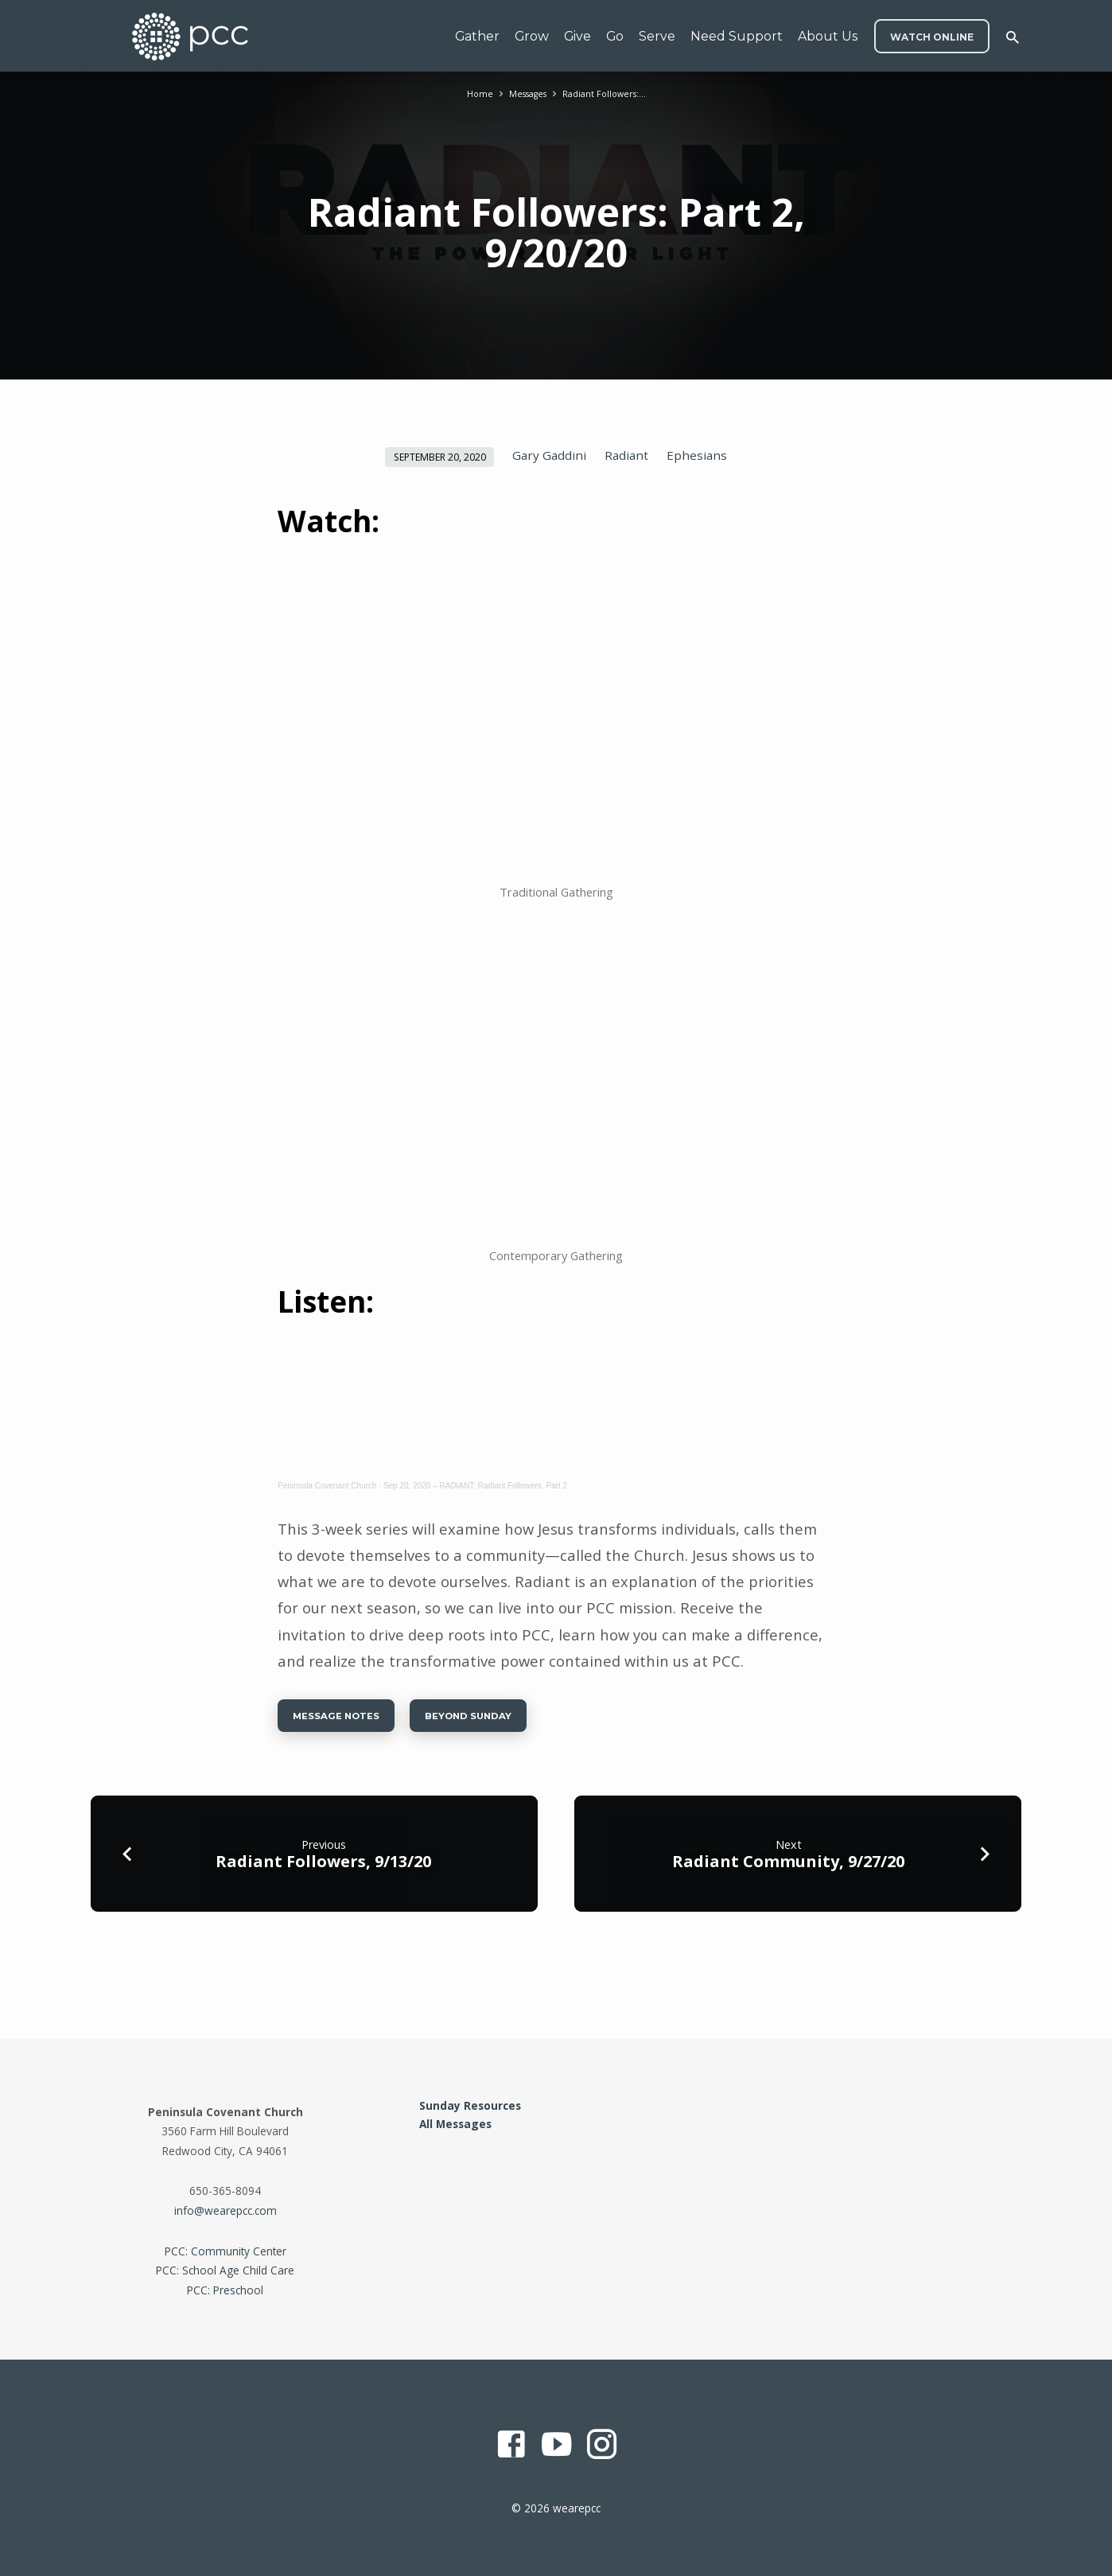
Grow (532, 36)
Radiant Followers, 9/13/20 (323, 1869)
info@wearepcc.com (225, 2210)
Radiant (626, 455)
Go (615, 36)
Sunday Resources (470, 2105)
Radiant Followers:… (609, 93)
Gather (477, 36)
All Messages (455, 2123)
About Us (827, 36)
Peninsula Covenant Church (327, 1485)
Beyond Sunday (503, 1720)
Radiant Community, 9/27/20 (788, 1869)
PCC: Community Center (225, 2251)
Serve (657, 36)
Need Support (736, 36)
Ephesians (697, 455)
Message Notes (347, 1720)
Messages (523, 93)
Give (577, 36)
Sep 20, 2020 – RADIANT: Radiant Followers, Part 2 (475, 1485)
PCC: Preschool (225, 2290)
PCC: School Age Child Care (225, 2270)
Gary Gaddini (549, 455)
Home (470, 93)
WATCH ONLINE (932, 37)
